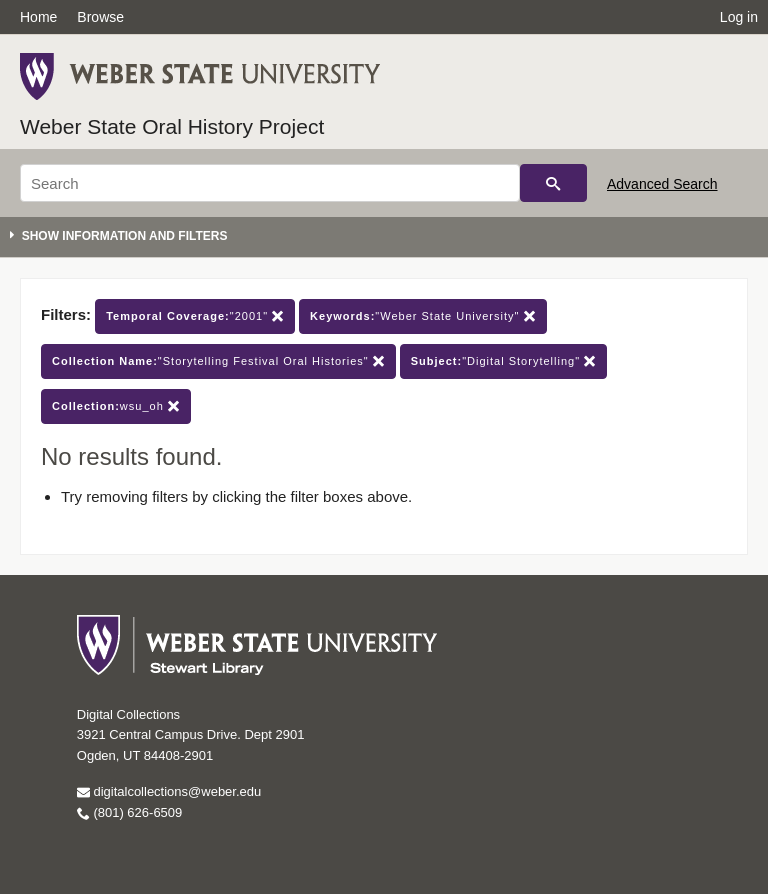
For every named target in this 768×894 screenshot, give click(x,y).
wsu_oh (116, 406)
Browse (100, 17)
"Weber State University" (422, 316)
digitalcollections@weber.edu (169, 791)
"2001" (195, 316)
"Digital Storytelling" (503, 361)
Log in (739, 17)
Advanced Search (662, 184)
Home (38, 17)
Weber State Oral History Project (172, 126)
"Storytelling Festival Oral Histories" (218, 361)
